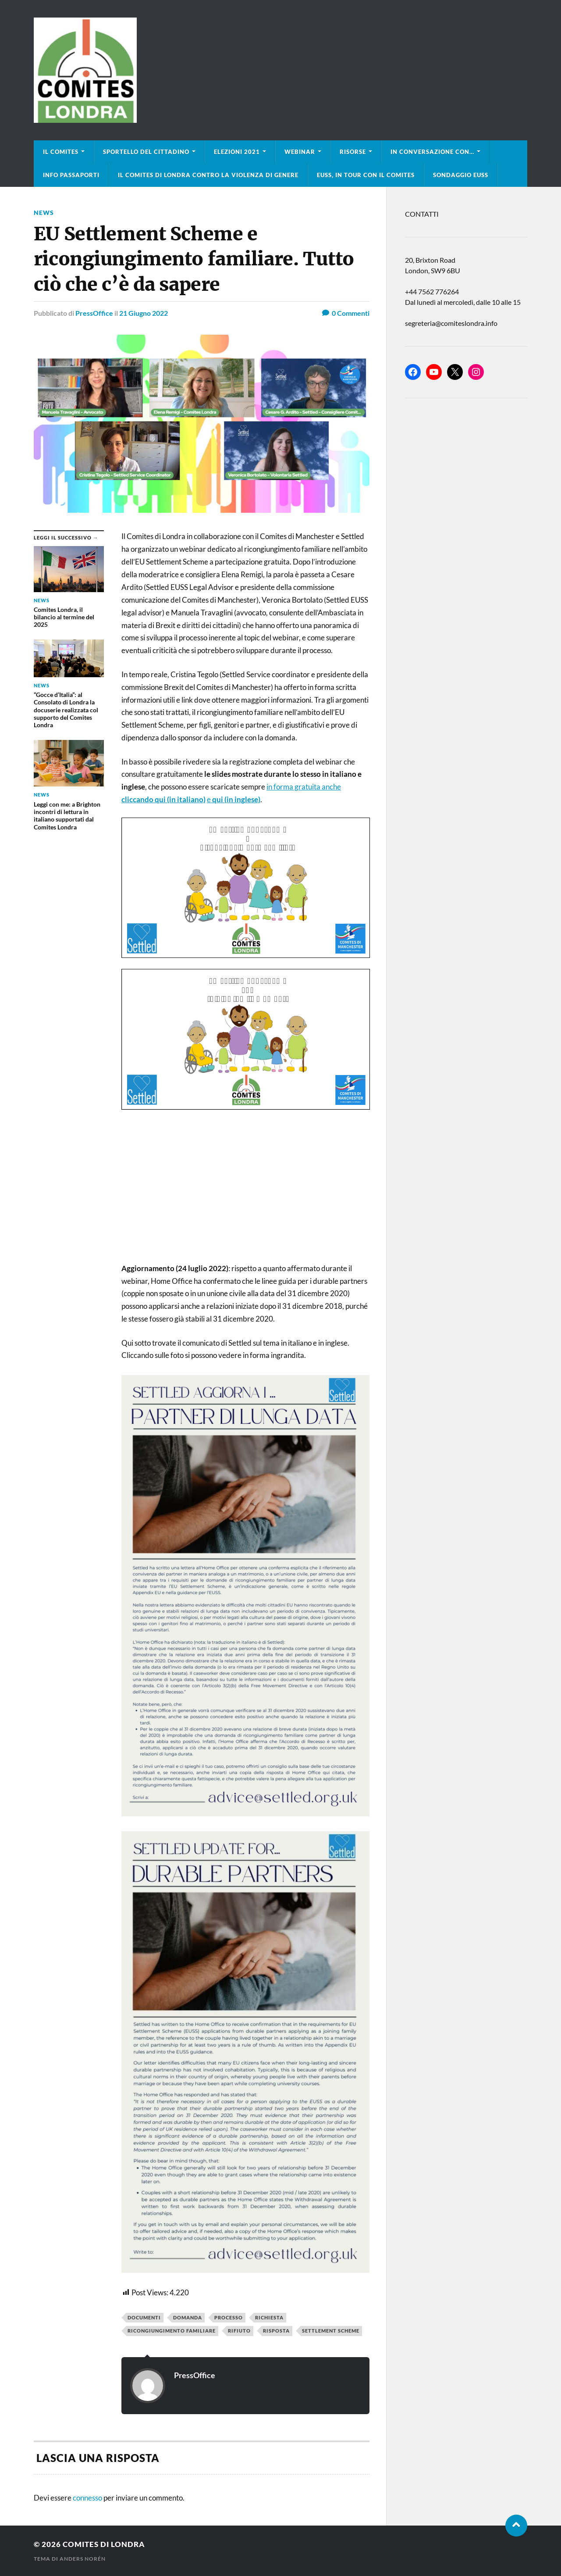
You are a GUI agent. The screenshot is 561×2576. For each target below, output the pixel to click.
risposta (276, 2330)
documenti (144, 2317)
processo (228, 2317)
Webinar (299, 151)
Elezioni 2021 (237, 151)
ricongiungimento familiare (172, 2330)
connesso (87, 2497)
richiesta (269, 2317)
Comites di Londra (104, 2544)
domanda (187, 2317)
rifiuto (239, 2330)
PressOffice (94, 313)
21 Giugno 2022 (143, 313)
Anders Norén (83, 2558)
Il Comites (60, 151)
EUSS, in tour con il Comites (366, 175)
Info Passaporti (71, 175)
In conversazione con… (432, 151)
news (44, 212)
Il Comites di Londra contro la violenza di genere (208, 175)
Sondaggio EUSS (460, 175)
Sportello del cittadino (146, 151)
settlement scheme (330, 2330)
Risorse (353, 151)
